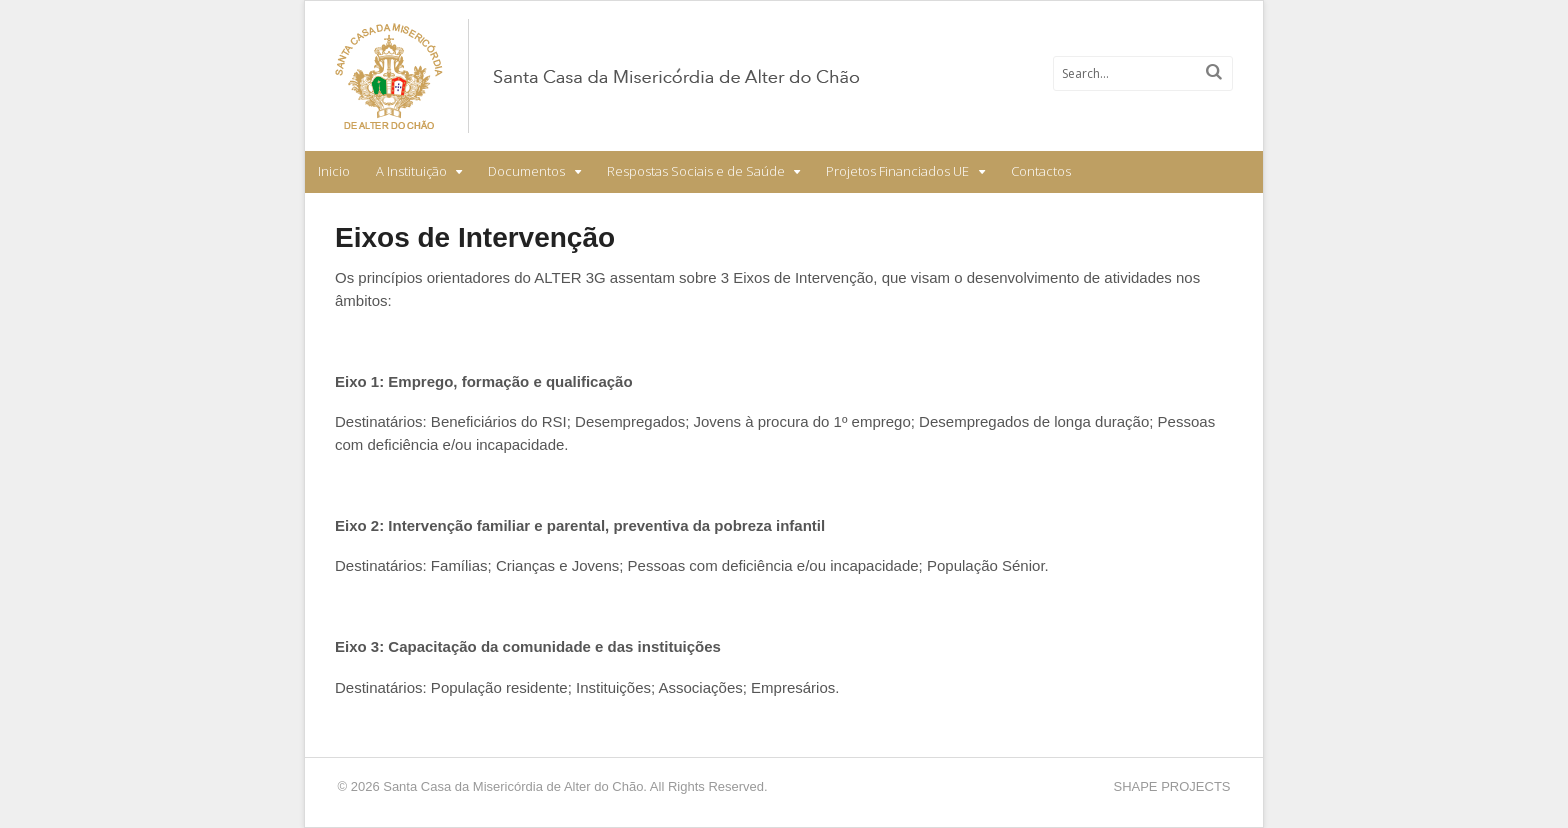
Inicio (334, 171)
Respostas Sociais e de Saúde (696, 171)
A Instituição (411, 171)
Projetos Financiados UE (897, 171)
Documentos (526, 171)
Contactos (1041, 171)
